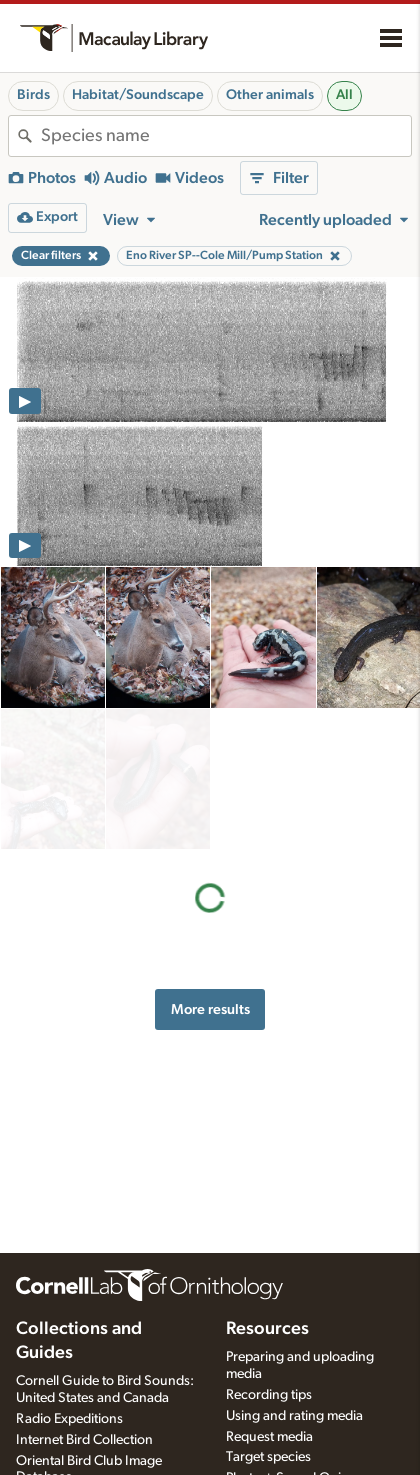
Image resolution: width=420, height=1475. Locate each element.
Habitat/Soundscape (138, 95)
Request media (269, 1437)
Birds (33, 95)
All (344, 95)
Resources (267, 1329)
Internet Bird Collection (84, 1440)
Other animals (270, 95)
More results (210, 867)
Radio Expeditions (69, 1419)
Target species (268, 1457)
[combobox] (226, 136)
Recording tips (269, 1395)
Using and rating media (294, 1416)
